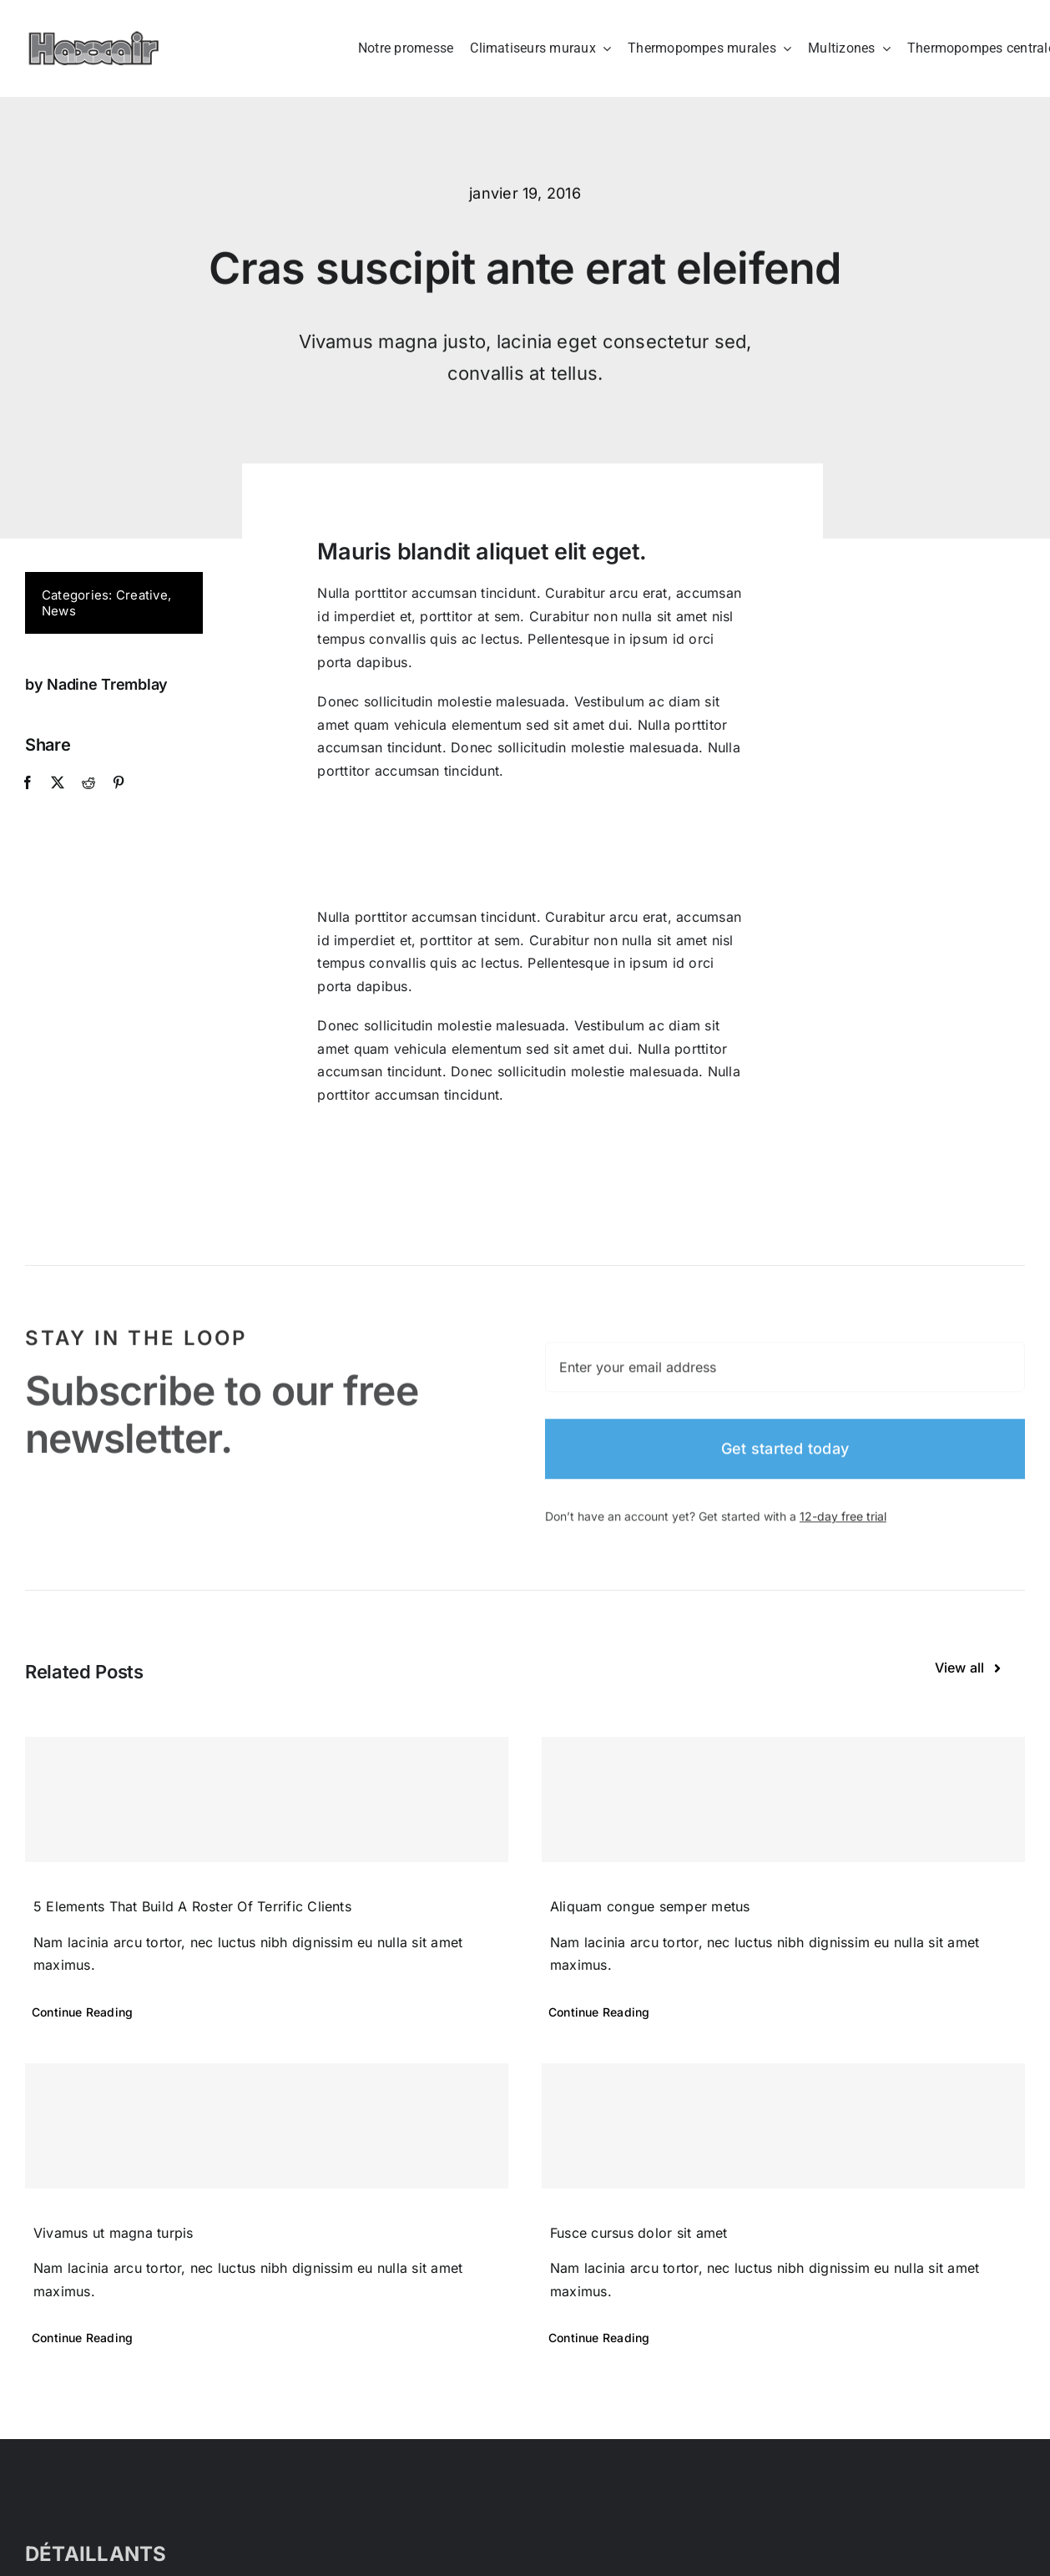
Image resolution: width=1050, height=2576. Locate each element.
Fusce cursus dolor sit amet (638, 2232)
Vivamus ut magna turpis (113, 2232)
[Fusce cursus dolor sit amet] (783, 2126)
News (58, 611)
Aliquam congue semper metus (650, 1906)
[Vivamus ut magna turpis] (266, 2126)
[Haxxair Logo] (94, 37)
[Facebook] (27, 783)
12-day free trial (843, 1525)
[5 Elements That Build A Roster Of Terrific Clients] (266, 1799)
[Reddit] (87, 783)
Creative (141, 595)
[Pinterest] (117, 783)
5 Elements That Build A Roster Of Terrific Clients (192, 1906)
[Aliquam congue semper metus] (783, 1799)
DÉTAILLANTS (96, 2554)
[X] (57, 783)
